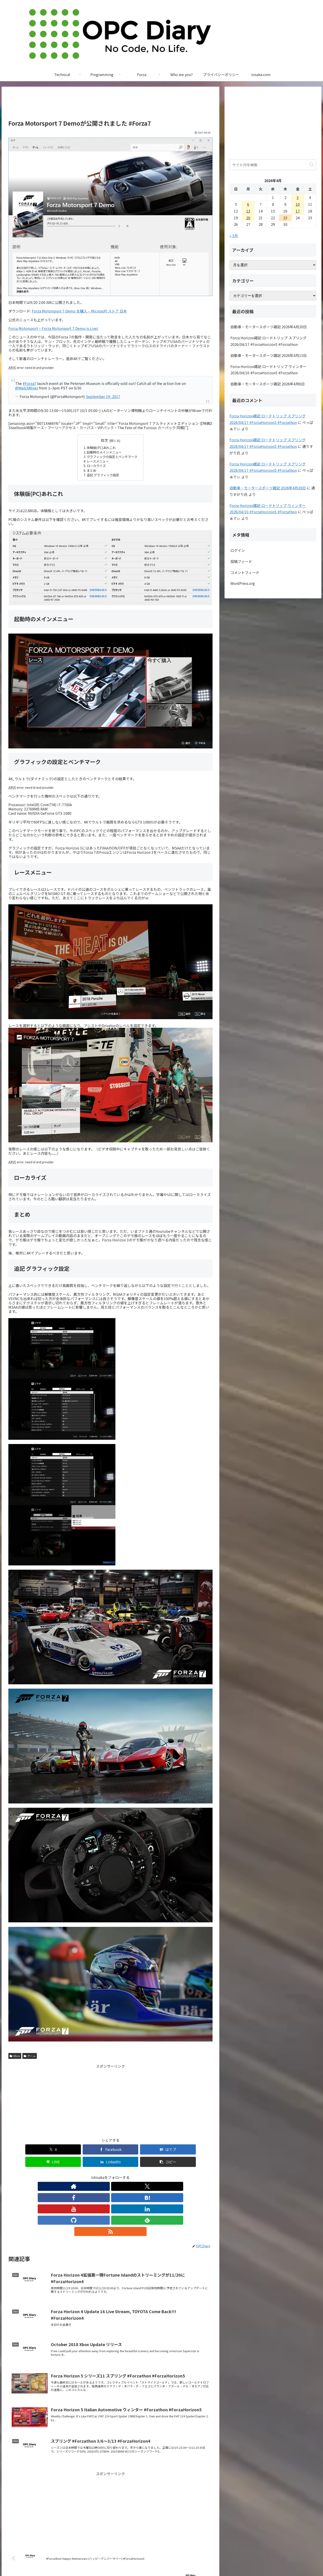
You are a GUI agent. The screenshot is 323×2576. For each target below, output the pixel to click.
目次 (104, 440)
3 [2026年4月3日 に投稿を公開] (298, 197)
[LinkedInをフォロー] (120, 2173)
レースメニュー (98, 461)
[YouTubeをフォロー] (110, 2173)
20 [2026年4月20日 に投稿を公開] (248, 217)
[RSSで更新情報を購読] (152, 2173)
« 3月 (233, 235)
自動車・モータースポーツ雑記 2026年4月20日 (268, 326)
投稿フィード (241, 561)
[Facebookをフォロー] (89, 2173)
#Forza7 (29, 383)
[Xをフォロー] (79, 2173)
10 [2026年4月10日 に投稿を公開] (298, 204)
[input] (272, 164)
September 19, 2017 (103, 396)
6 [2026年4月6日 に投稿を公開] (248, 204)
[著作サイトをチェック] (68, 2173)
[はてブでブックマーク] (93, 2149)
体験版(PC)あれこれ (101, 447)
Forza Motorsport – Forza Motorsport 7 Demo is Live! (53, 328)
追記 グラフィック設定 (103, 474)
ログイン (237, 550)
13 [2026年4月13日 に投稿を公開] (248, 211)
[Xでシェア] (24, 2149)
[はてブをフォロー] (100, 2173)
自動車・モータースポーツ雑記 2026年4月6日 (267, 384)
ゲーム (29, 2056)
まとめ (91, 470)
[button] (196, 2149)
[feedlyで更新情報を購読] (141, 2173)
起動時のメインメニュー (104, 452)
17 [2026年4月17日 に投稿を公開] (298, 211)
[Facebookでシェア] (59, 2149)
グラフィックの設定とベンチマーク (112, 456)
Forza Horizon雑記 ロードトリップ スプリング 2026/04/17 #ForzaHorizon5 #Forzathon (268, 341)
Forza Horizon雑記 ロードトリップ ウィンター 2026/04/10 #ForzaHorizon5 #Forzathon (268, 370)
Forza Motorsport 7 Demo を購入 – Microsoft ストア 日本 (79, 311)
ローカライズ (96, 465)
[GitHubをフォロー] (131, 2173)
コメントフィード (244, 572)
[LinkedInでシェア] (161, 2149)
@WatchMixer (26, 388)
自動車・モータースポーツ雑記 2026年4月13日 (268, 355)
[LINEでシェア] (127, 2149)
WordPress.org (242, 583)
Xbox (15, 2056)
